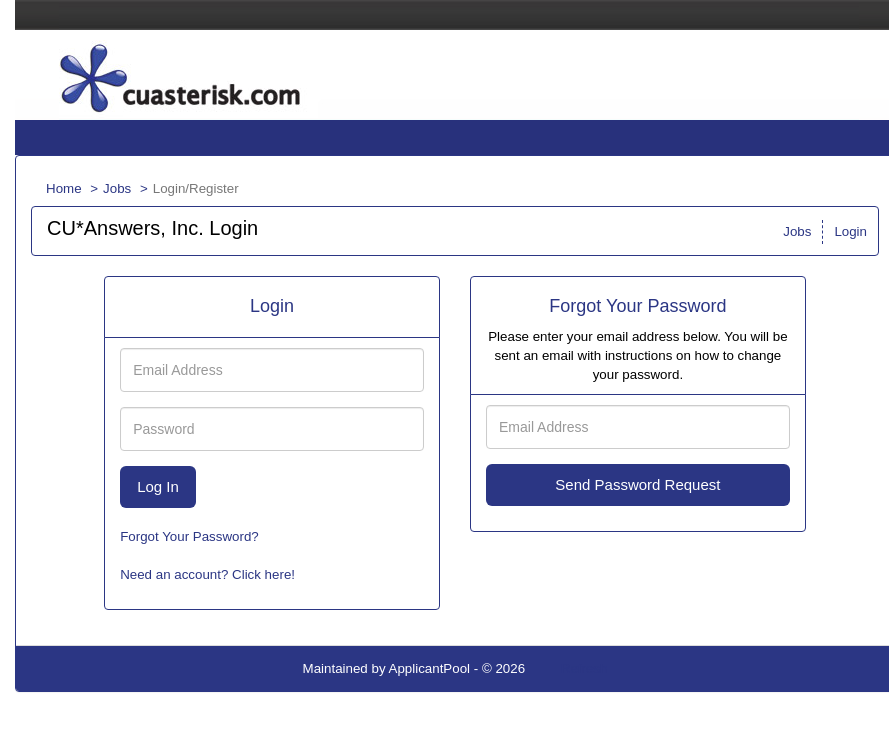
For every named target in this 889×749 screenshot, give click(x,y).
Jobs (117, 188)
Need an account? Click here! (207, 574)
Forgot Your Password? (189, 536)
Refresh (584, 668)
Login (850, 231)
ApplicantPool (430, 668)
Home (64, 188)
